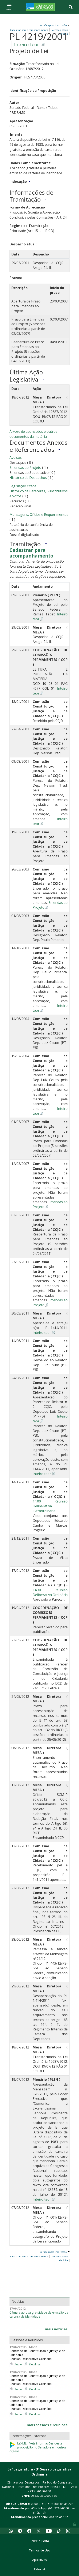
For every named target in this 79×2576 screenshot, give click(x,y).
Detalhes (35, 2364)
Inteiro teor (26, 44)
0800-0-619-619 (42, 2504)
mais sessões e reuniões (47, 2425)
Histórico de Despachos (28, 477)
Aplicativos (39, 2560)
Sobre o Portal (40, 2541)
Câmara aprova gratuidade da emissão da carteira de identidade (38, 2314)
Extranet (39, 2569)
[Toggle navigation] (9, 7)
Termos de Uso (39, 2550)
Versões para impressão (52, 25)
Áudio (18, 2364)
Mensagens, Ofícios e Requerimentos (38, 514)
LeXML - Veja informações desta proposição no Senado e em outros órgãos (38, 2447)
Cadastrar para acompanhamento (31, 553)
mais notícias (56, 2329)
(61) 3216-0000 (58, 2508)
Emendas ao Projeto (25, 467)
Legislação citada (22, 486)
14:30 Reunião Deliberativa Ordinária (50, 1592)
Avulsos (15, 457)
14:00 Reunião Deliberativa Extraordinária (50, 1506)
